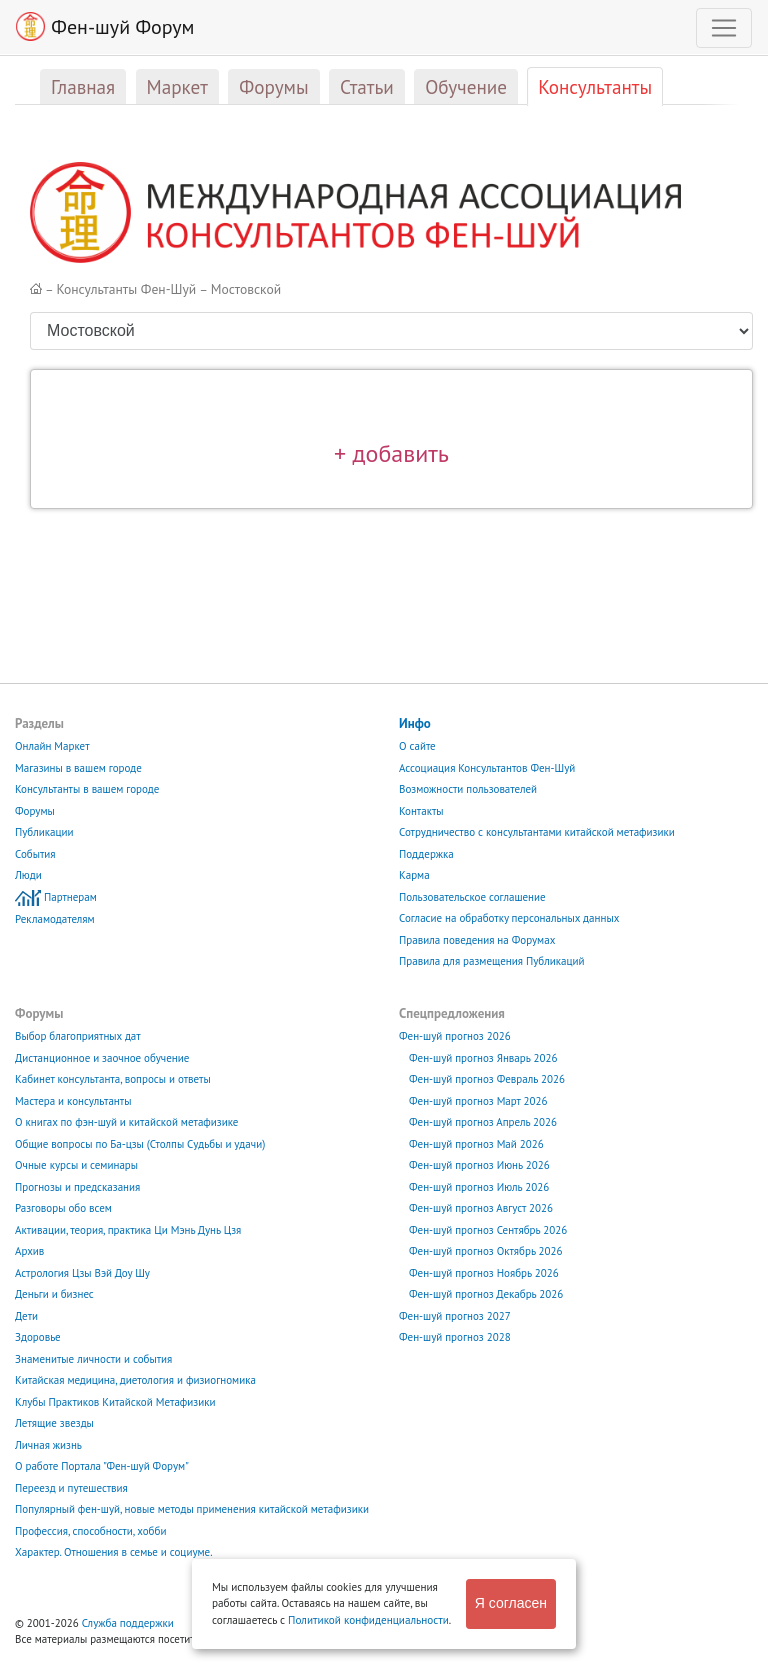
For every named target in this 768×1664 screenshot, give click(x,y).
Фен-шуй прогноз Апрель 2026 (483, 1122)
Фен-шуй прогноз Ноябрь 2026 (484, 1273)
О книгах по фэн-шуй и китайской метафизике (126, 1122)
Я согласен (511, 1603)
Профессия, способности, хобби (90, 1531)
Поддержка (426, 854)
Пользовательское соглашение (472, 897)
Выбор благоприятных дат (78, 1036)
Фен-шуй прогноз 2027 (455, 1316)
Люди (28, 875)
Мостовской (246, 289)
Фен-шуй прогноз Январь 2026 (483, 1058)
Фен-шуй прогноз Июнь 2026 (479, 1165)
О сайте (417, 746)
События (35, 854)
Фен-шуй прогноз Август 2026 (481, 1208)
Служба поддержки (128, 1623)
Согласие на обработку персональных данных (509, 918)
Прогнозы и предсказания (77, 1187)
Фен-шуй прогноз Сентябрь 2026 (488, 1230)
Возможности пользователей (468, 789)
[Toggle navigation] (724, 28)
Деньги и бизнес (54, 1294)
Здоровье (38, 1337)
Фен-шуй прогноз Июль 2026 (479, 1187)
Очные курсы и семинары (76, 1165)
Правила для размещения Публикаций (491, 961)
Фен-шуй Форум (105, 26)
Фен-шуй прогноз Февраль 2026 (487, 1079)
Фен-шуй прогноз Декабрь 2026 (486, 1294)
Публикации (44, 832)
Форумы (35, 811)
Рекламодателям (55, 919)
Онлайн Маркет (52, 746)
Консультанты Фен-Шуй (127, 289)
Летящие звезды (54, 1423)
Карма (414, 875)
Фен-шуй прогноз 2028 (455, 1337)
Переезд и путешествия (71, 1488)
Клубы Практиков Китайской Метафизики (115, 1402)
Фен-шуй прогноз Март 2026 (478, 1101)
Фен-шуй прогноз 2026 (455, 1036)
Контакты (421, 811)
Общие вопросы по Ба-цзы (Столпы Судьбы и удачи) (140, 1144)
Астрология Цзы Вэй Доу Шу (82, 1273)
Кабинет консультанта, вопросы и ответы (113, 1079)
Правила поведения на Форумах (477, 940)
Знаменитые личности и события (93, 1359)
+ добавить (391, 453)
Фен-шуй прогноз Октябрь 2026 (486, 1251)
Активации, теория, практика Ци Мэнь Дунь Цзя (128, 1230)
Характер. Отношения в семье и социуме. (114, 1552)
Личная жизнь (48, 1445)
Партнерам (70, 897)
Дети (26, 1316)
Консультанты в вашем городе (87, 789)
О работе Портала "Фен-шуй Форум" (102, 1466)
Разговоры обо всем (63, 1208)
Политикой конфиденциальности (368, 1620)
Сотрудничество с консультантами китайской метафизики (537, 832)
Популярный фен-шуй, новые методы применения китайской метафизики (192, 1509)
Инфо (415, 723)
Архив (29, 1251)
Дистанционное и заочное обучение (102, 1058)
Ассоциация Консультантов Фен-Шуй (487, 768)
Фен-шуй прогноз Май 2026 (476, 1144)
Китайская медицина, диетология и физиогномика (135, 1380)
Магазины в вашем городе (78, 768)
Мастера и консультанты (73, 1101)
